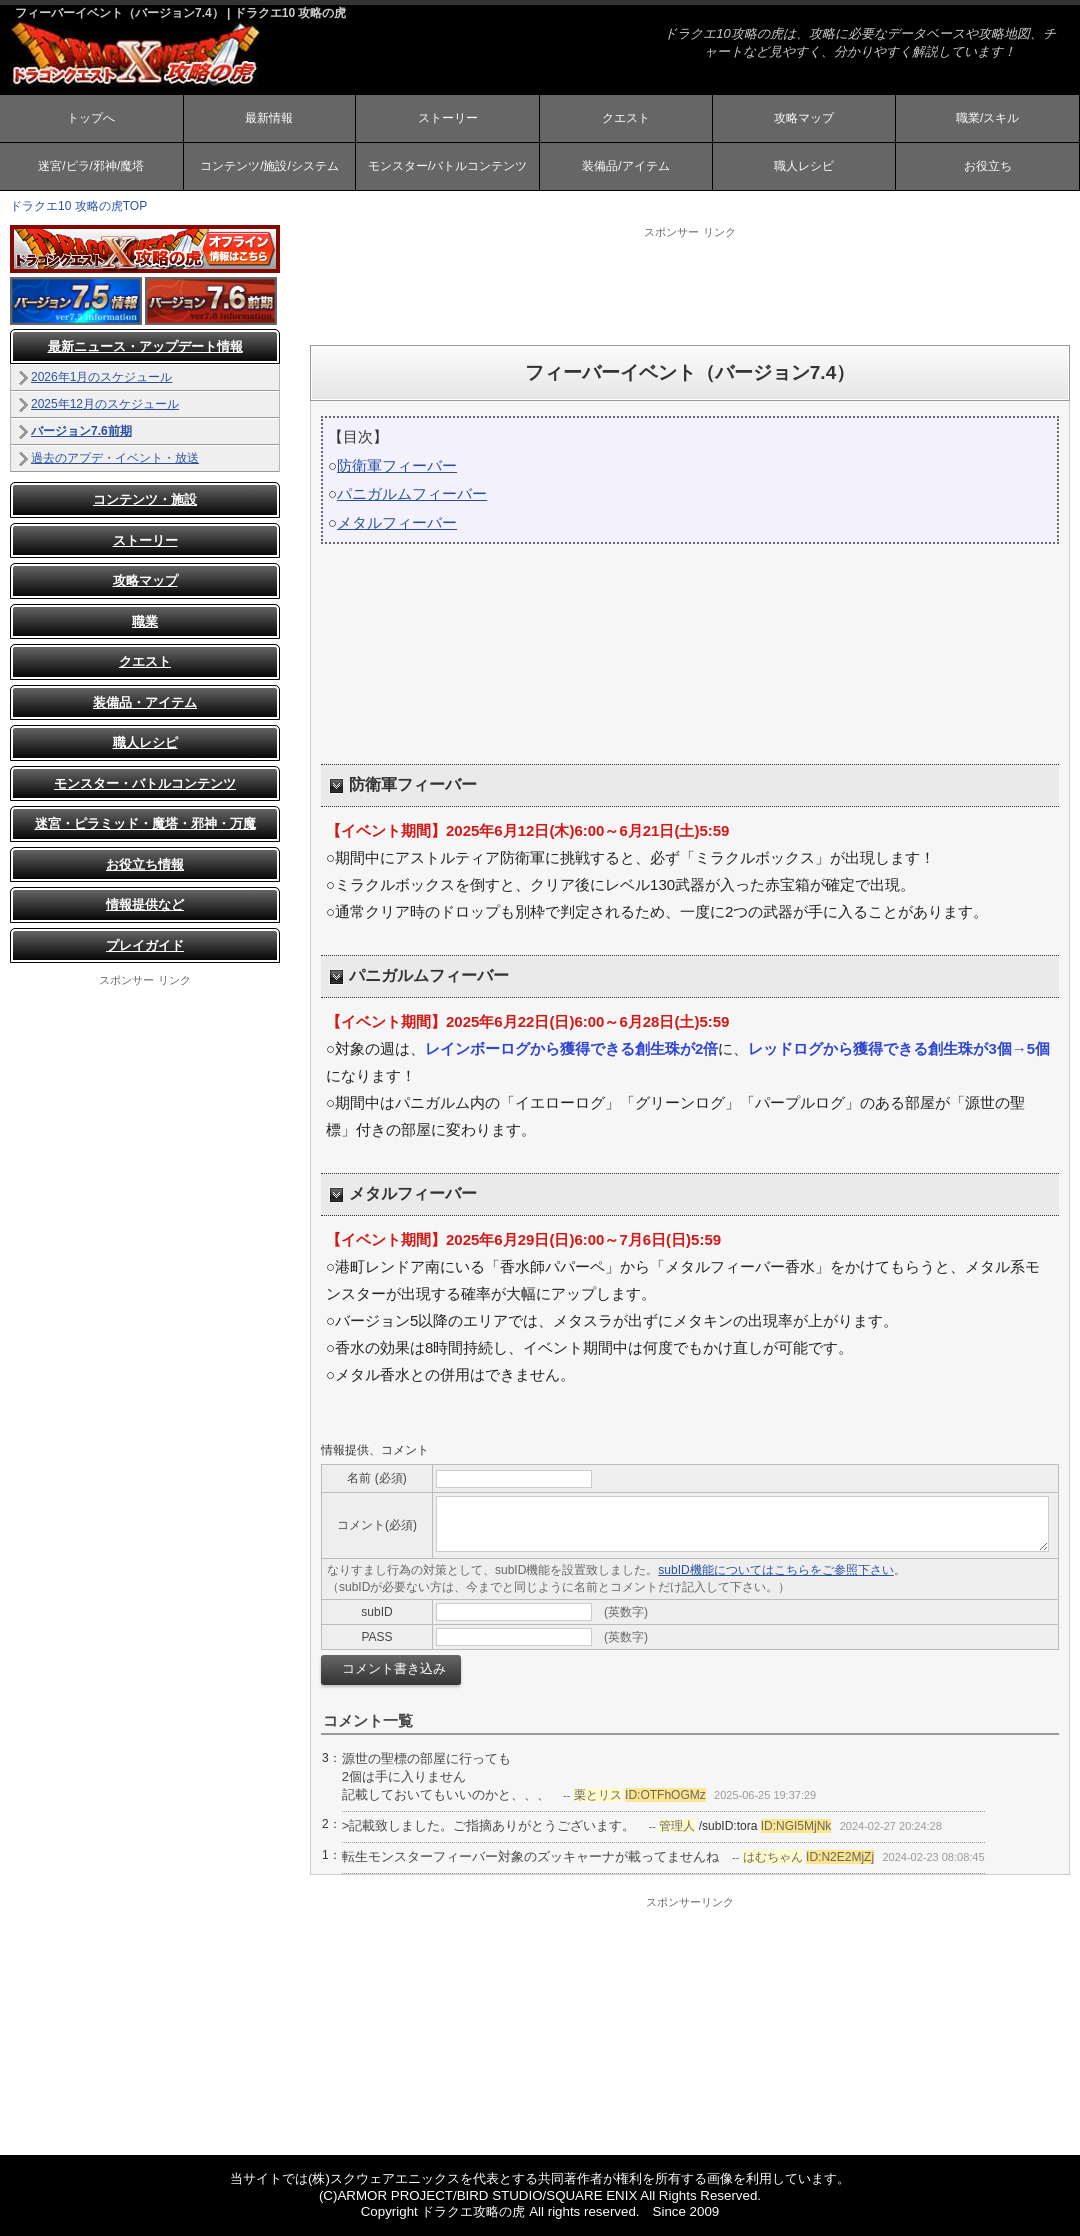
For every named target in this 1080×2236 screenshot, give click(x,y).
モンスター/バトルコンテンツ (447, 166)
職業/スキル (987, 118)
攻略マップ (804, 118)
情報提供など (145, 904)
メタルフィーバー (397, 522)
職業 (145, 621)
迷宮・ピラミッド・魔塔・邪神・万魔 (145, 823)
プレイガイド (145, 945)
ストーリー (448, 118)
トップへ (91, 118)
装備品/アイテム (625, 166)
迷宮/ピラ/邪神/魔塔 (91, 166)
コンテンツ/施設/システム (269, 166)
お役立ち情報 (145, 864)
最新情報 (269, 118)
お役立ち (988, 166)
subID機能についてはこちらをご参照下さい (775, 1570)
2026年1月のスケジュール (101, 377)
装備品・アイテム (145, 702)
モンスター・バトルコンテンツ (145, 783)
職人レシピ (804, 166)
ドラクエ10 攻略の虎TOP (78, 206)
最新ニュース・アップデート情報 (145, 346)
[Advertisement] (690, 285)
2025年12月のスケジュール (105, 404)
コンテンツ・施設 (145, 499)
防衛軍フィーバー (397, 465)
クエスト (626, 118)
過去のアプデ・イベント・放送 (115, 458)
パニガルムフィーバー (412, 493)
